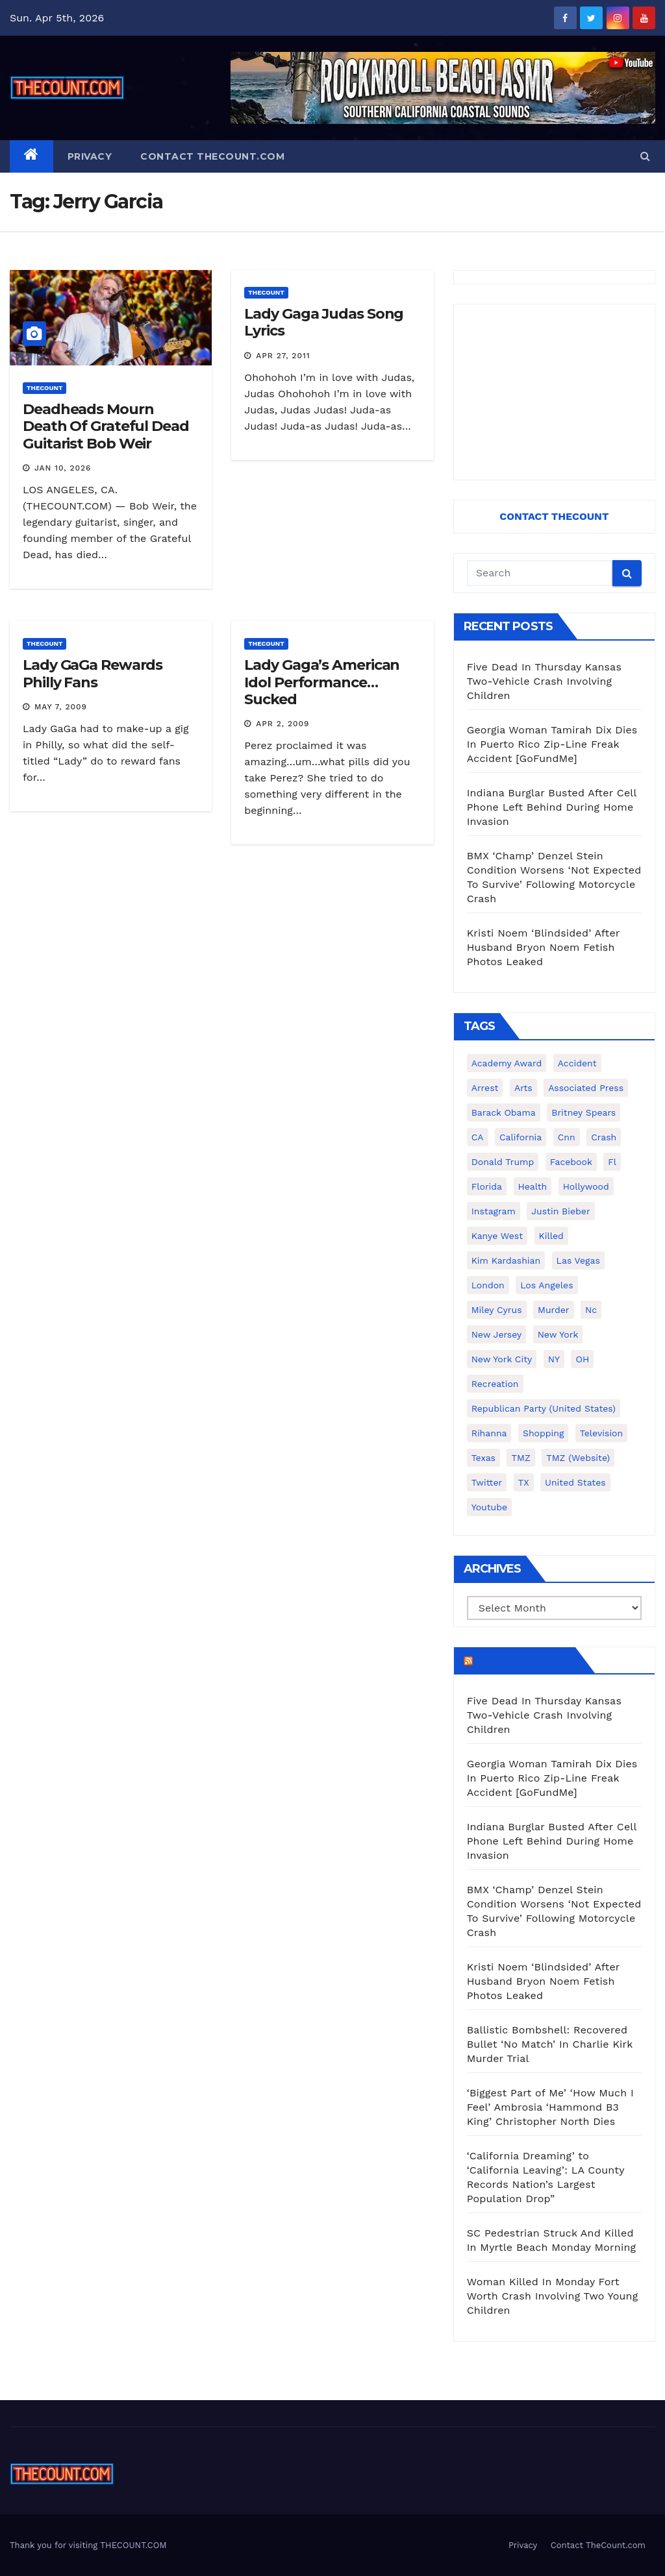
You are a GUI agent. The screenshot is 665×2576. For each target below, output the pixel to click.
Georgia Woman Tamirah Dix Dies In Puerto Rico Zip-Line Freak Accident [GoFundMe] (552, 744)
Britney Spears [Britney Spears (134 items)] (583, 1112)
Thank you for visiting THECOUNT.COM (88, 2545)
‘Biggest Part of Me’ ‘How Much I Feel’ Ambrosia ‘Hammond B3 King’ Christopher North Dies (550, 2107)
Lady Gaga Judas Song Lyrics (323, 322)
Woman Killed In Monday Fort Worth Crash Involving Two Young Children (552, 2295)
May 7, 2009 (60, 706)
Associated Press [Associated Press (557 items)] (585, 1088)
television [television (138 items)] (601, 1433)
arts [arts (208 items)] (523, 1088)
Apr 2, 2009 (282, 723)
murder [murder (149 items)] (554, 1310)
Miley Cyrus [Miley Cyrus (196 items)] (496, 1310)
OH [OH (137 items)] (582, 1359)
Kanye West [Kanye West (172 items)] (497, 1236)
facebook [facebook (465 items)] (571, 1162)
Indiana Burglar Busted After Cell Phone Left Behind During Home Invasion (551, 807)
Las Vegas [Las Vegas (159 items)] (578, 1260)
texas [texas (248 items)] (483, 1458)
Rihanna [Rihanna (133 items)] (489, 1433)
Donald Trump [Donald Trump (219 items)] (502, 1162)
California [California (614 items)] (520, 1137)
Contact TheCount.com (212, 156)
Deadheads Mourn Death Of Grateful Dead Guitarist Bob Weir (106, 426)
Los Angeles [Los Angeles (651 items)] (546, 1285)
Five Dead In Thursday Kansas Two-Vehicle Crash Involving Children (544, 681)
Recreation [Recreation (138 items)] (495, 1384)
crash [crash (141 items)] (603, 1137)
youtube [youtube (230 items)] (489, 1507)
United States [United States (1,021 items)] (575, 1482)
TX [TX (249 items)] (523, 1482)
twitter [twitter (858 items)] (487, 1482)
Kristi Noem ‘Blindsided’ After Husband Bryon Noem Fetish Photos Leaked (543, 947)
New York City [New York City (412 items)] (502, 1359)
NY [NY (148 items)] (554, 1359)
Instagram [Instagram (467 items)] (493, 1211)
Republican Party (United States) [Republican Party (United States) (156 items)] (543, 1408)
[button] (645, 156)
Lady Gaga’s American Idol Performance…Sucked (321, 682)
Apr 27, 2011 (283, 355)
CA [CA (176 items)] (477, 1137)
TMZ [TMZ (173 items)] (520, 1458)
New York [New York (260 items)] (558, 1334)
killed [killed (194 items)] (551, 1236)
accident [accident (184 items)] (577, 1063)
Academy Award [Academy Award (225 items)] (506, 1063)
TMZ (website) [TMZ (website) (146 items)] (578, 1458)
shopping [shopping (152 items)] (543, 1433)
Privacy (90, 156)
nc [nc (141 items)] (591, 1310)
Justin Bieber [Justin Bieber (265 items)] (560, 1211)
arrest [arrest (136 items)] (485, 1088)
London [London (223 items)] (488, 1285)
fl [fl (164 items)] (612, 1162)
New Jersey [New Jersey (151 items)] (496, 1334)
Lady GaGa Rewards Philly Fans (92, 673)
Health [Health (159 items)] (532, 1186)
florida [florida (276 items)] (486, 1186)
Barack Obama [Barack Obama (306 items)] (503, 1112)
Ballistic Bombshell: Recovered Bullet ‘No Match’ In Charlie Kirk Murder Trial (550, 2044)
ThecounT (44, 387)
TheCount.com (522, 1660)
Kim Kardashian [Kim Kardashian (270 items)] (505, 1260)
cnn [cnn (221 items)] (566, 1137)
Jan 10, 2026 (62, 467)
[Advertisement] (554, 392)
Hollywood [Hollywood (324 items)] (586, 1186)
